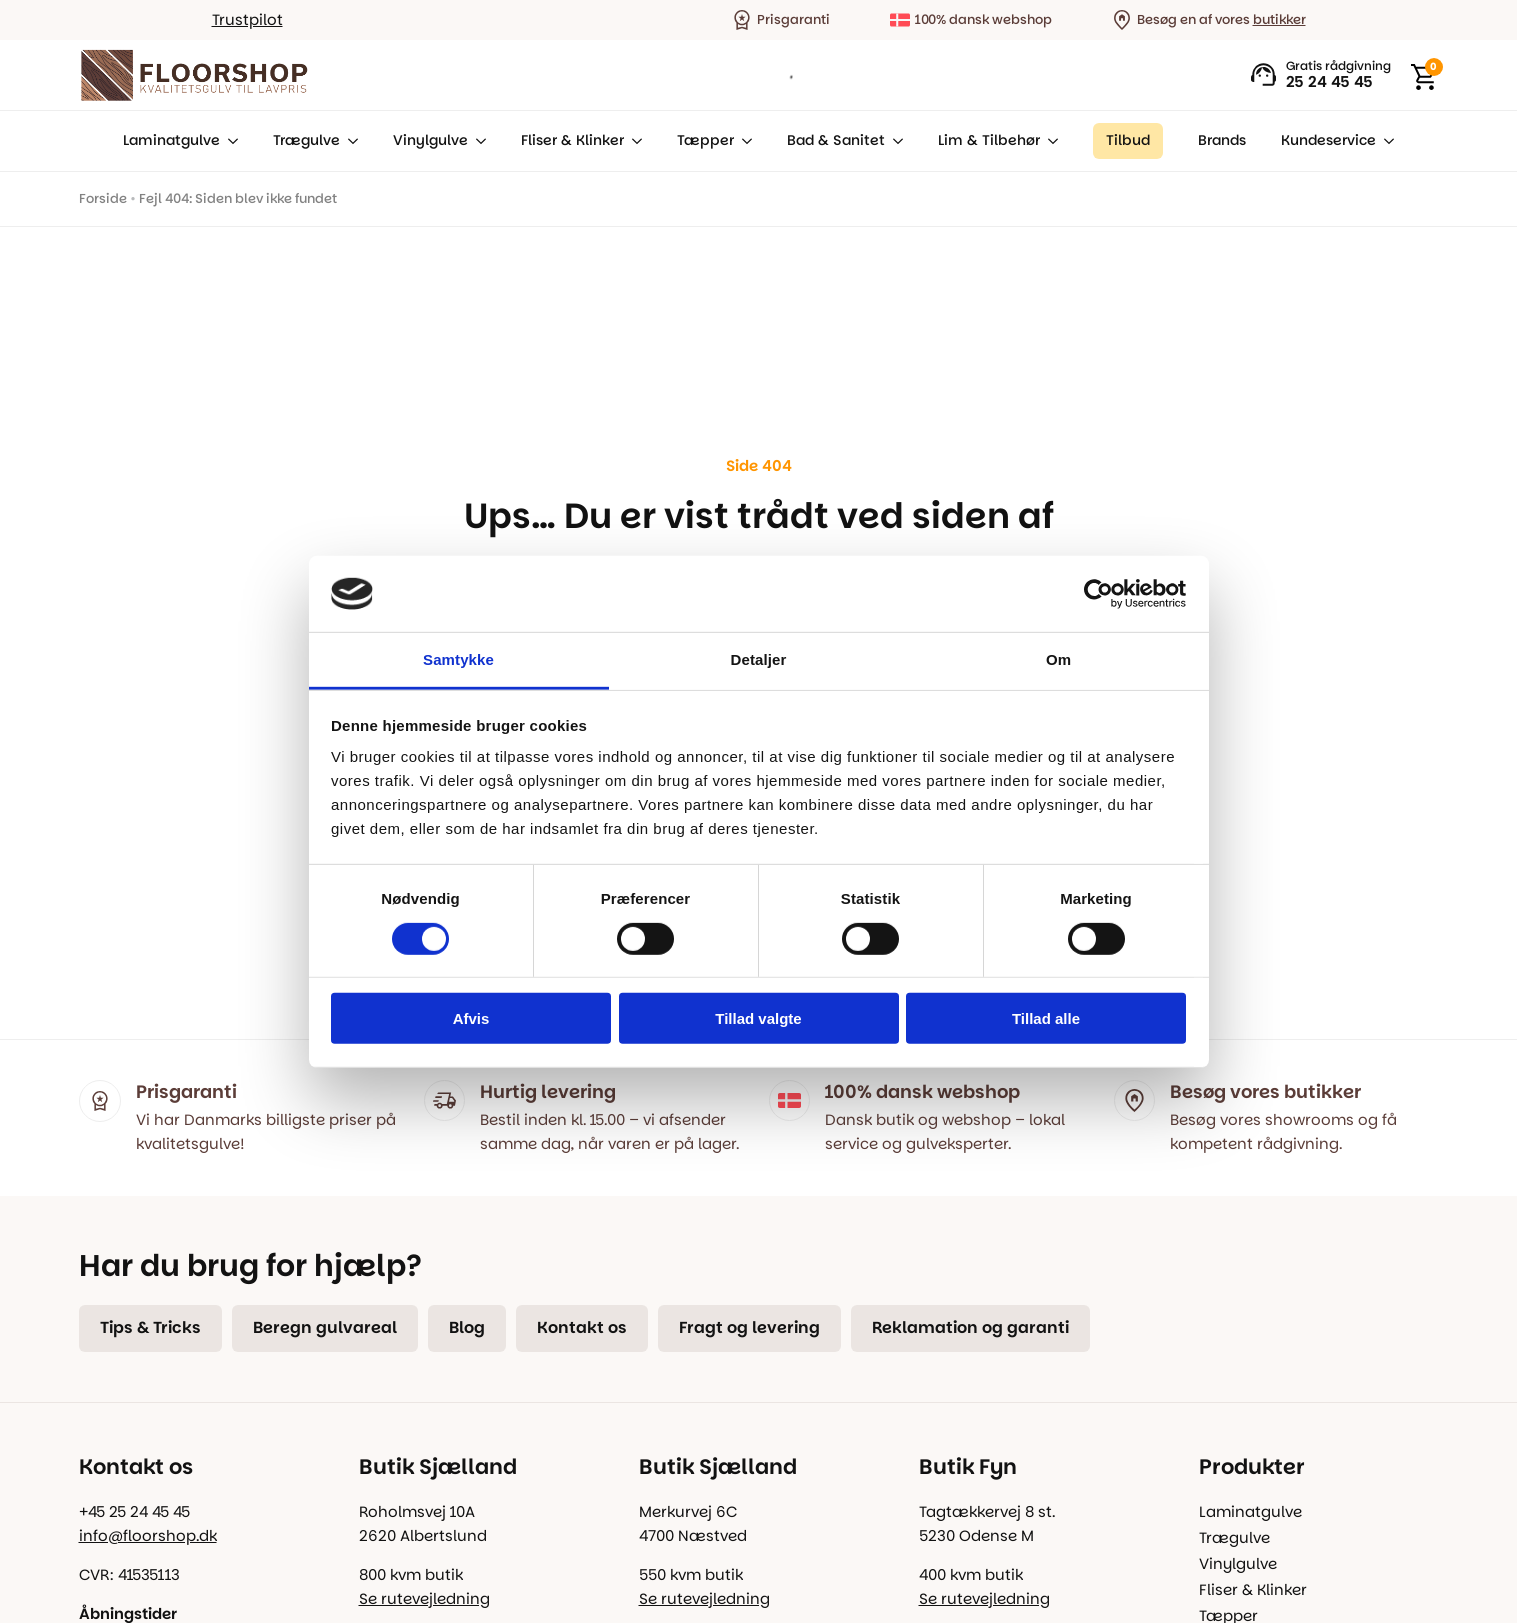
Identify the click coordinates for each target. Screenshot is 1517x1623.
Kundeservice (1328, 140)
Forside (103, 198)
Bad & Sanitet (836, 140)
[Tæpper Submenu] (743, 141)
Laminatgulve (171, 140)
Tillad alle (1046, 1018)
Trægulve (306, 140)
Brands (1222, 140)
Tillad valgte (758, 1018)
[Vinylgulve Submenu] (477, 141)
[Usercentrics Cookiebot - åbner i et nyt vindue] (1098, 594)
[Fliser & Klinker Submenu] (633, 141)
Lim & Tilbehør (989, 140)
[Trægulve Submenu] (349, 141)
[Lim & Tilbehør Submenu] (1049, 141)
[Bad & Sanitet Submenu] (894, 141)
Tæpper (705, 140)
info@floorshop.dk (148, 1535)
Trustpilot (247, 19)
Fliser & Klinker (572, 140)
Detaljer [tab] (759, 659)
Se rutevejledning (424, 1598)
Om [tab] (1058, 659)
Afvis (471, 1018)
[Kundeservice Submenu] (1385, 141)
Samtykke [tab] (458, 659)
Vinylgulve (430, 140)
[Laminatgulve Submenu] (229, 141)
